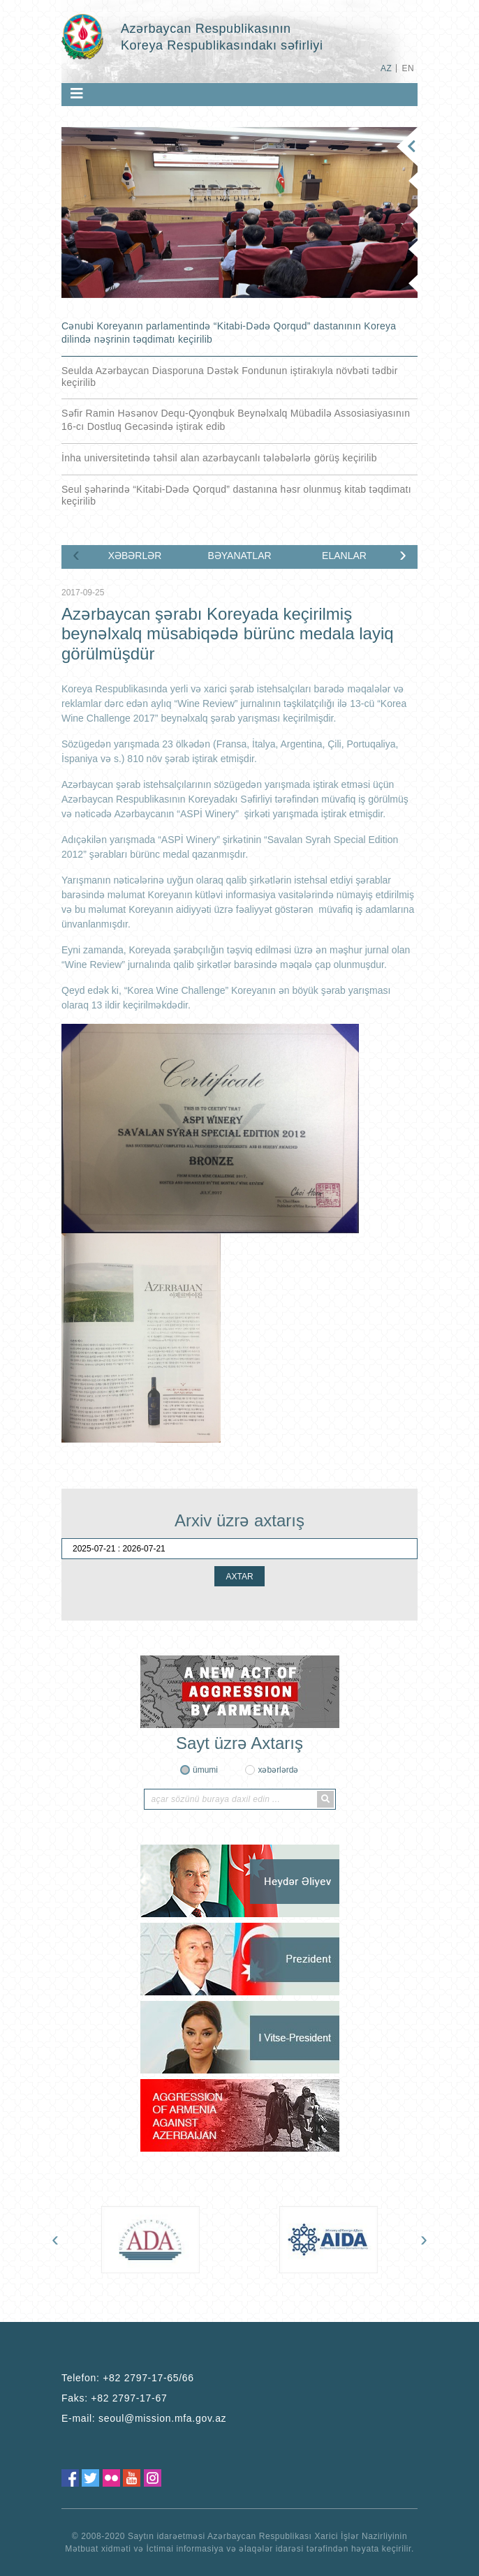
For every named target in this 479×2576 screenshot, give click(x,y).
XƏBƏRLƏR (135, 555)
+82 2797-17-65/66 (148, 2377)
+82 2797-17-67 (129, 2398)
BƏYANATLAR (239, 555)
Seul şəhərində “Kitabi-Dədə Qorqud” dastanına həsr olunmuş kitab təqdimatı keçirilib (236, 495)
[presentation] (76, 554)
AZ (386, 68)
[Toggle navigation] (76, 93)
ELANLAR (344, 555)
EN (408, 68)
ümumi (205, 1770)
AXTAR (239, 1576)
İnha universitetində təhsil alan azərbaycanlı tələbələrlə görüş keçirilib (219, 457)
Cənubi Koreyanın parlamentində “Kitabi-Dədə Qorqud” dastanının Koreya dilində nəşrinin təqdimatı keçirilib (228, 332)
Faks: (114, 2398)
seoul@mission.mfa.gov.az (162, 2418)
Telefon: (127, 2377)
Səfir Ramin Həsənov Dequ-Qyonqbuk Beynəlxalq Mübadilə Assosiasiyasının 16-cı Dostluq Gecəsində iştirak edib (235, 420)
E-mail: (143, 2418)
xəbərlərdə (278, 1770)
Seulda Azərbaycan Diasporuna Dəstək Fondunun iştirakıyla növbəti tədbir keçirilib (229, 376)
